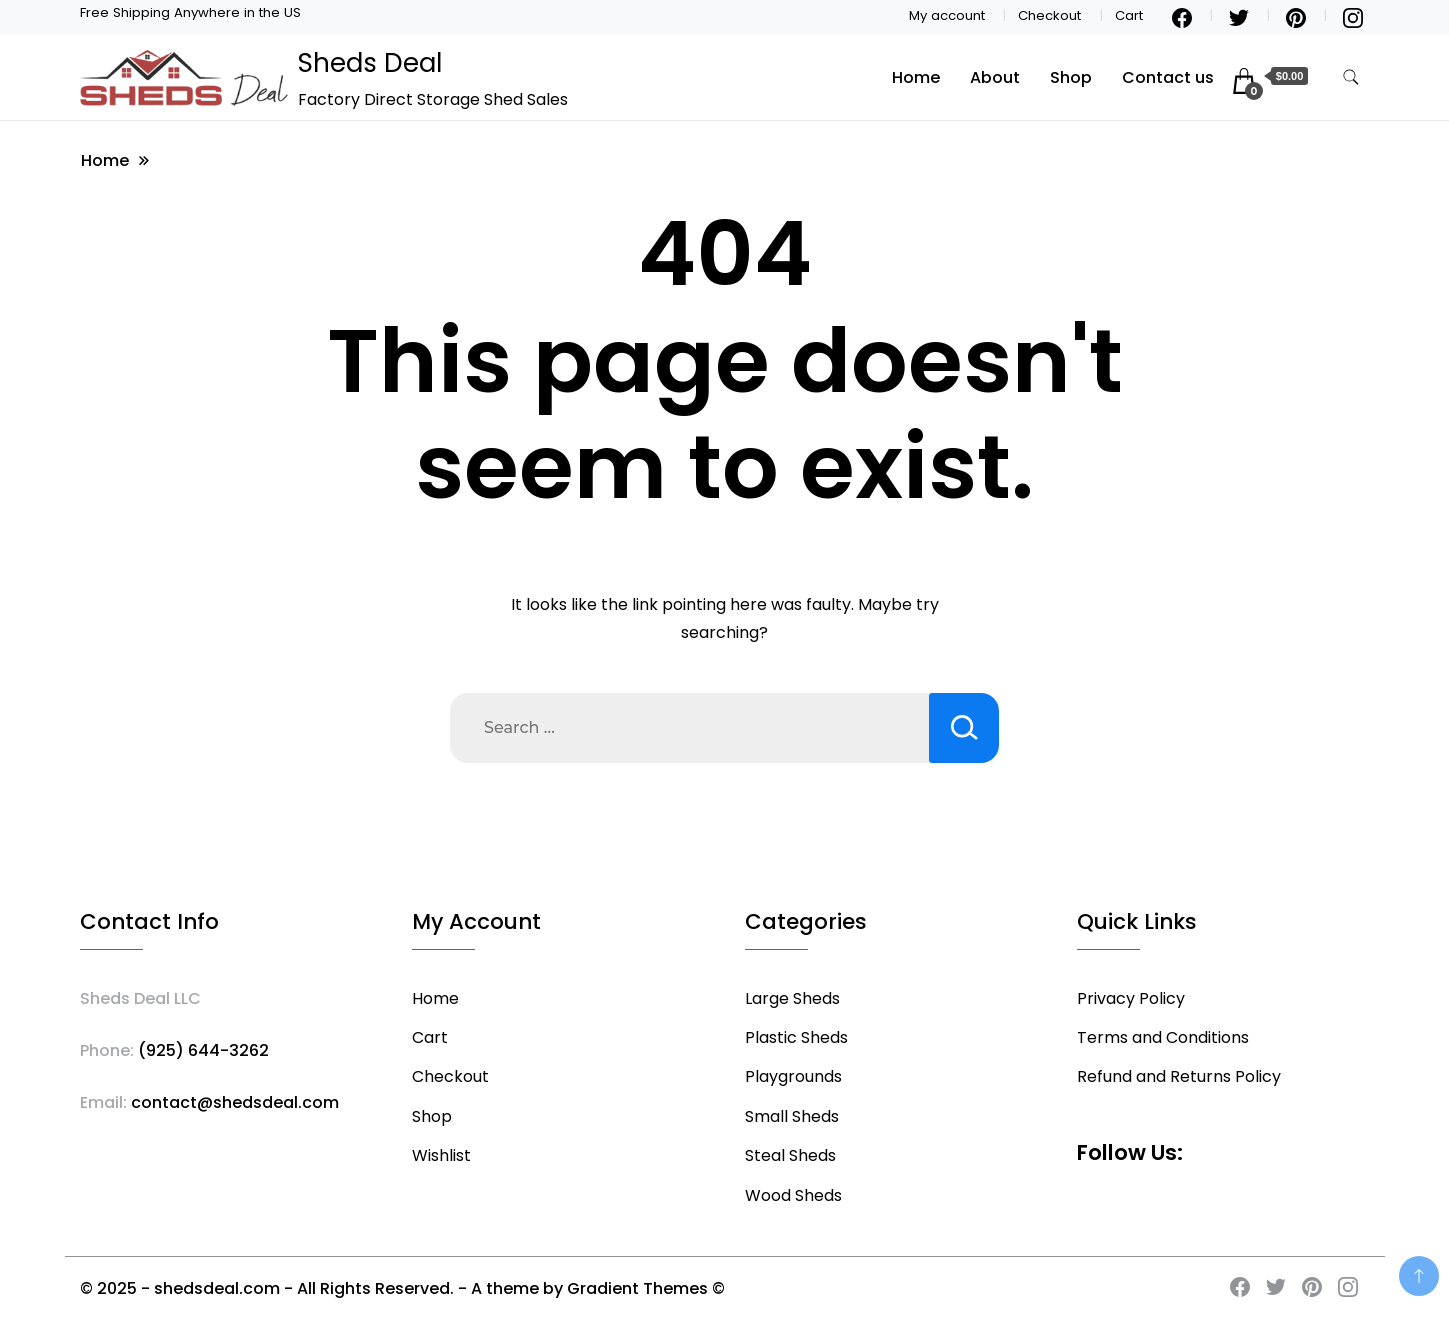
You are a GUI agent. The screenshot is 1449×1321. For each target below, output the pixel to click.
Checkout (1049, 15)
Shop (1071, 77)
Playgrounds (793, 1076)
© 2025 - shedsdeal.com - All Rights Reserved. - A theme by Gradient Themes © (402, 1288)
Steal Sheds (790, 1155)
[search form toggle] (1351, 77)
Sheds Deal (370, 63)
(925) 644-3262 (203, 1050)
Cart (1129, 15)
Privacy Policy (1131, 998)
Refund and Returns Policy (1179, 1076)
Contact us (1168, 77)
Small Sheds (792, 1116)
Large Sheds (792, 998)
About (995, 77)
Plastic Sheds (796, 1037)
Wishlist (441, 1155)
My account (947, 15)
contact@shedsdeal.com (235, 1102)
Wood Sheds (793, 1195)
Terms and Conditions (1163, 1037)
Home (916, 77)
